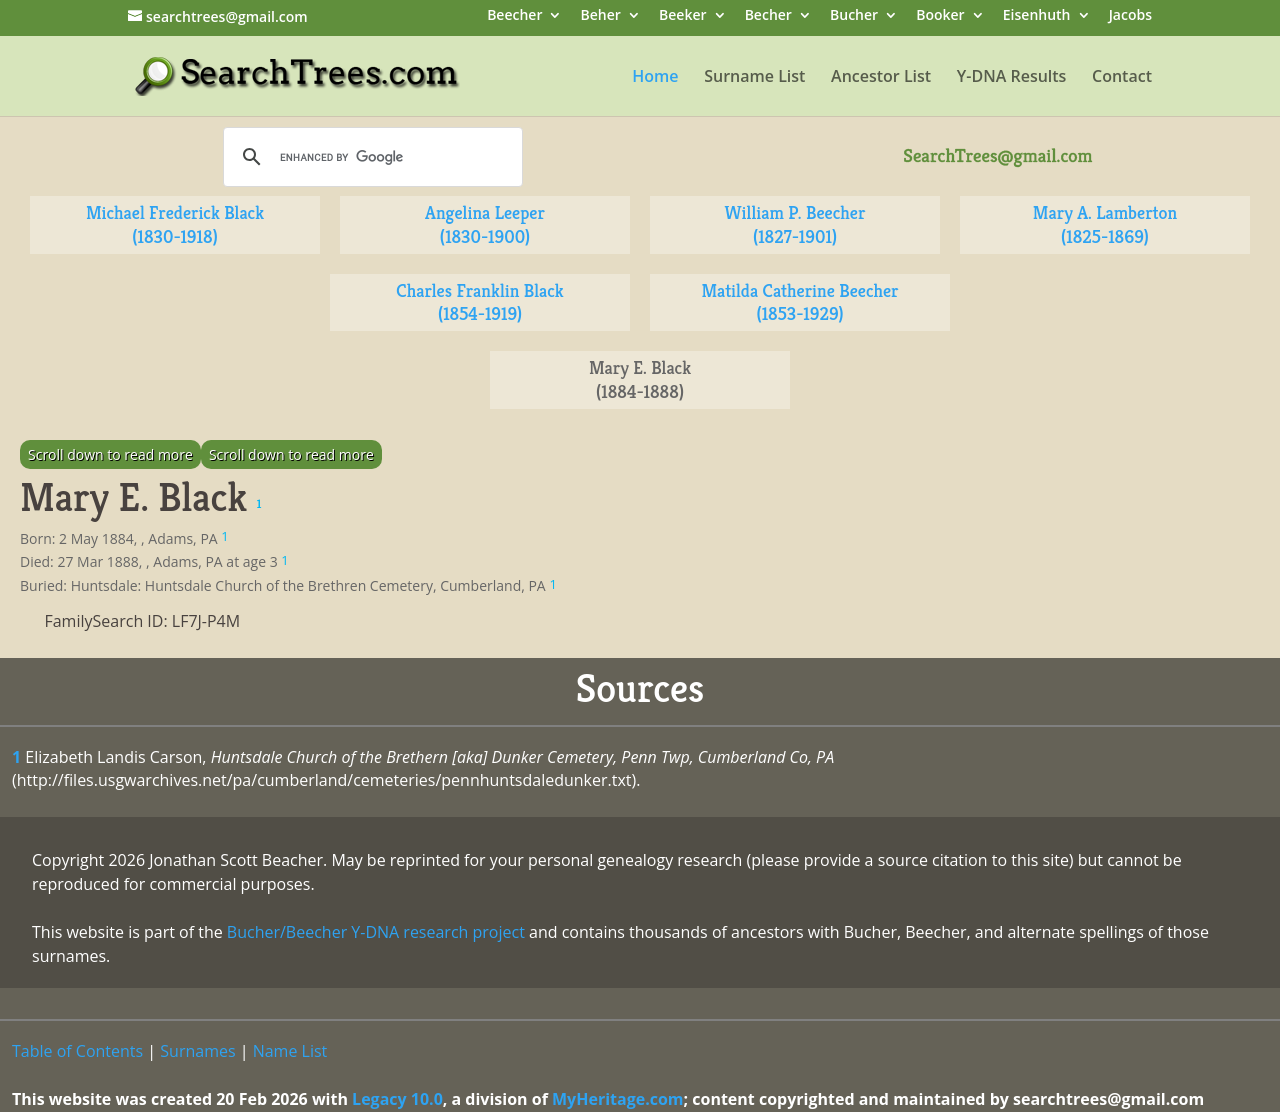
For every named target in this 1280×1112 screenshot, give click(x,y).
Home (655, 78)
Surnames (197, 1051)
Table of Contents (77, 1051)
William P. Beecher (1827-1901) (795, 224)
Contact (1122, 78)
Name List (290, 1051)
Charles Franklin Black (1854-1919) (479, 302)
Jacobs (1130, 16)
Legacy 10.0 (397, 1099)
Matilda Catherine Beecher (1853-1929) (799, 302)
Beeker (683, 16)
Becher (768, 16)
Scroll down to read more (110, 454)
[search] (370, 157)
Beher (601, 16)
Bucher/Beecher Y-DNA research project (376, 932)
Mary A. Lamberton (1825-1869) (1105, 224)
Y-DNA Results (1012, 78)
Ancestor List (881, 78)
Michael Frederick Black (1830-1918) (175, 224)
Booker (940, 16)
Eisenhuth (1037, 16)
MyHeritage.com (618, 1099)
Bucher (854, 16)
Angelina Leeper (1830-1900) (485, 224)
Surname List (754, 78)
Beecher (514, 16)
